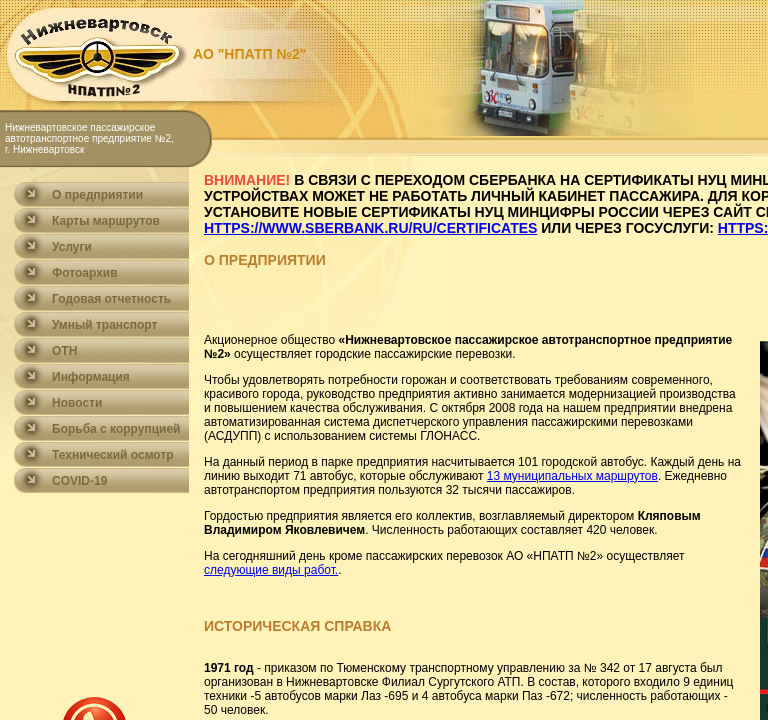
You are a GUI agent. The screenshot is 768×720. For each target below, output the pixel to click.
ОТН (64, 351)
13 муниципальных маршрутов (572, 476)
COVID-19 (79, 481)
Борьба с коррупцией (116, 429)
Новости (77, 403)
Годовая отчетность (111, 299)
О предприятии (97, 195)
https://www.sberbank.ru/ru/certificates (370, 228)
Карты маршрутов (106, 221)
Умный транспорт (104, 325)
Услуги (72, 247)
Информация (91, 377)
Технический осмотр (113, 455)
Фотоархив (85, 273)
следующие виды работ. (271, 570)
